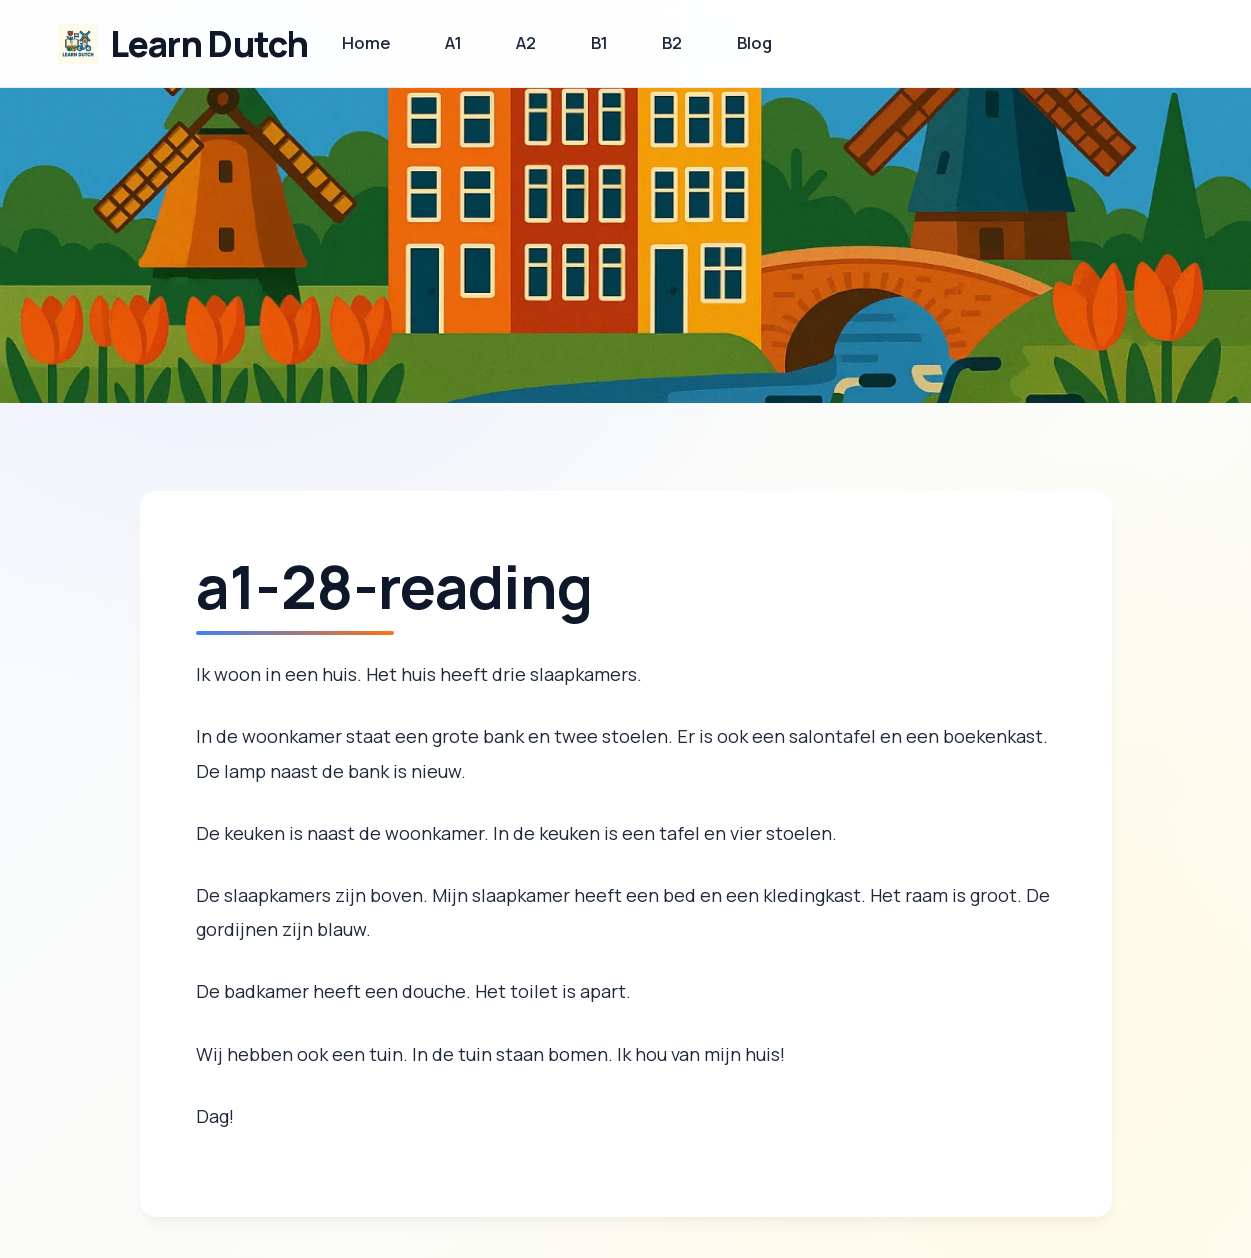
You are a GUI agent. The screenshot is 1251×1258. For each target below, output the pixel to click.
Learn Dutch (209, 43)
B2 (672, 42)
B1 (599, 42)
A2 (526, 42)
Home (366, 42)
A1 (453, 42)
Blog (754, 42)
